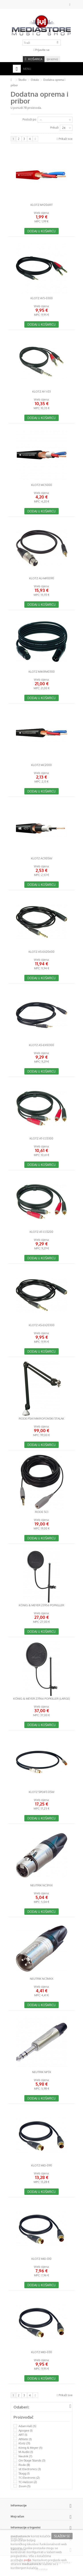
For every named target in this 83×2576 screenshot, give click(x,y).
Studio (22, 79)
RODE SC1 (41, 1512)
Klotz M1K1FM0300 (42, 671)
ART (23, 2434)
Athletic (25, 2439)
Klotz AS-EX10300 (41, 1045)
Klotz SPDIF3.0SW (41, 1792)
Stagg (24, 2473)
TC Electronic (29, 2477)
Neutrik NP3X (41, 2072)
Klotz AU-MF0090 (41, 578)
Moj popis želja (69, 4)
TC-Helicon (28, 2482)
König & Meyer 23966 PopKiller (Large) (41, 1698)
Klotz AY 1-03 (41, 391)
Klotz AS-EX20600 (41, 951)
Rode (24, 2465)
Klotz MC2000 (41, 765)
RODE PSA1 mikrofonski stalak (41, 1418)
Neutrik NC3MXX (41, 1978)
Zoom (25, 2486)
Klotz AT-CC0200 (41, 1232)
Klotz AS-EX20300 (41, 1325)
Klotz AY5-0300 (42, 298)
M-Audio (26, 2452)
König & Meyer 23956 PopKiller (41, 1605)
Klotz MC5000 (41, 485)
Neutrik (25, 2456)
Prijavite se (41, 50)
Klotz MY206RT (42, 205)
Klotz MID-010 (41, 2258)
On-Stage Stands (32, 2460)
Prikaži (54, 127)
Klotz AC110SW (41, 858)
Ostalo (35, 79)
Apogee (26, 2430)
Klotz (24, 2443)
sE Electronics (30, 2469)
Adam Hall (27, 2426)
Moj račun (17, 2516)
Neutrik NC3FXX (41, 1885)
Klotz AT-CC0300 (41, 1138)
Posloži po (29, 119)
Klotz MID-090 (41, 2165)
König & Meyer (30, 2447)
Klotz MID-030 (41, 2352)
